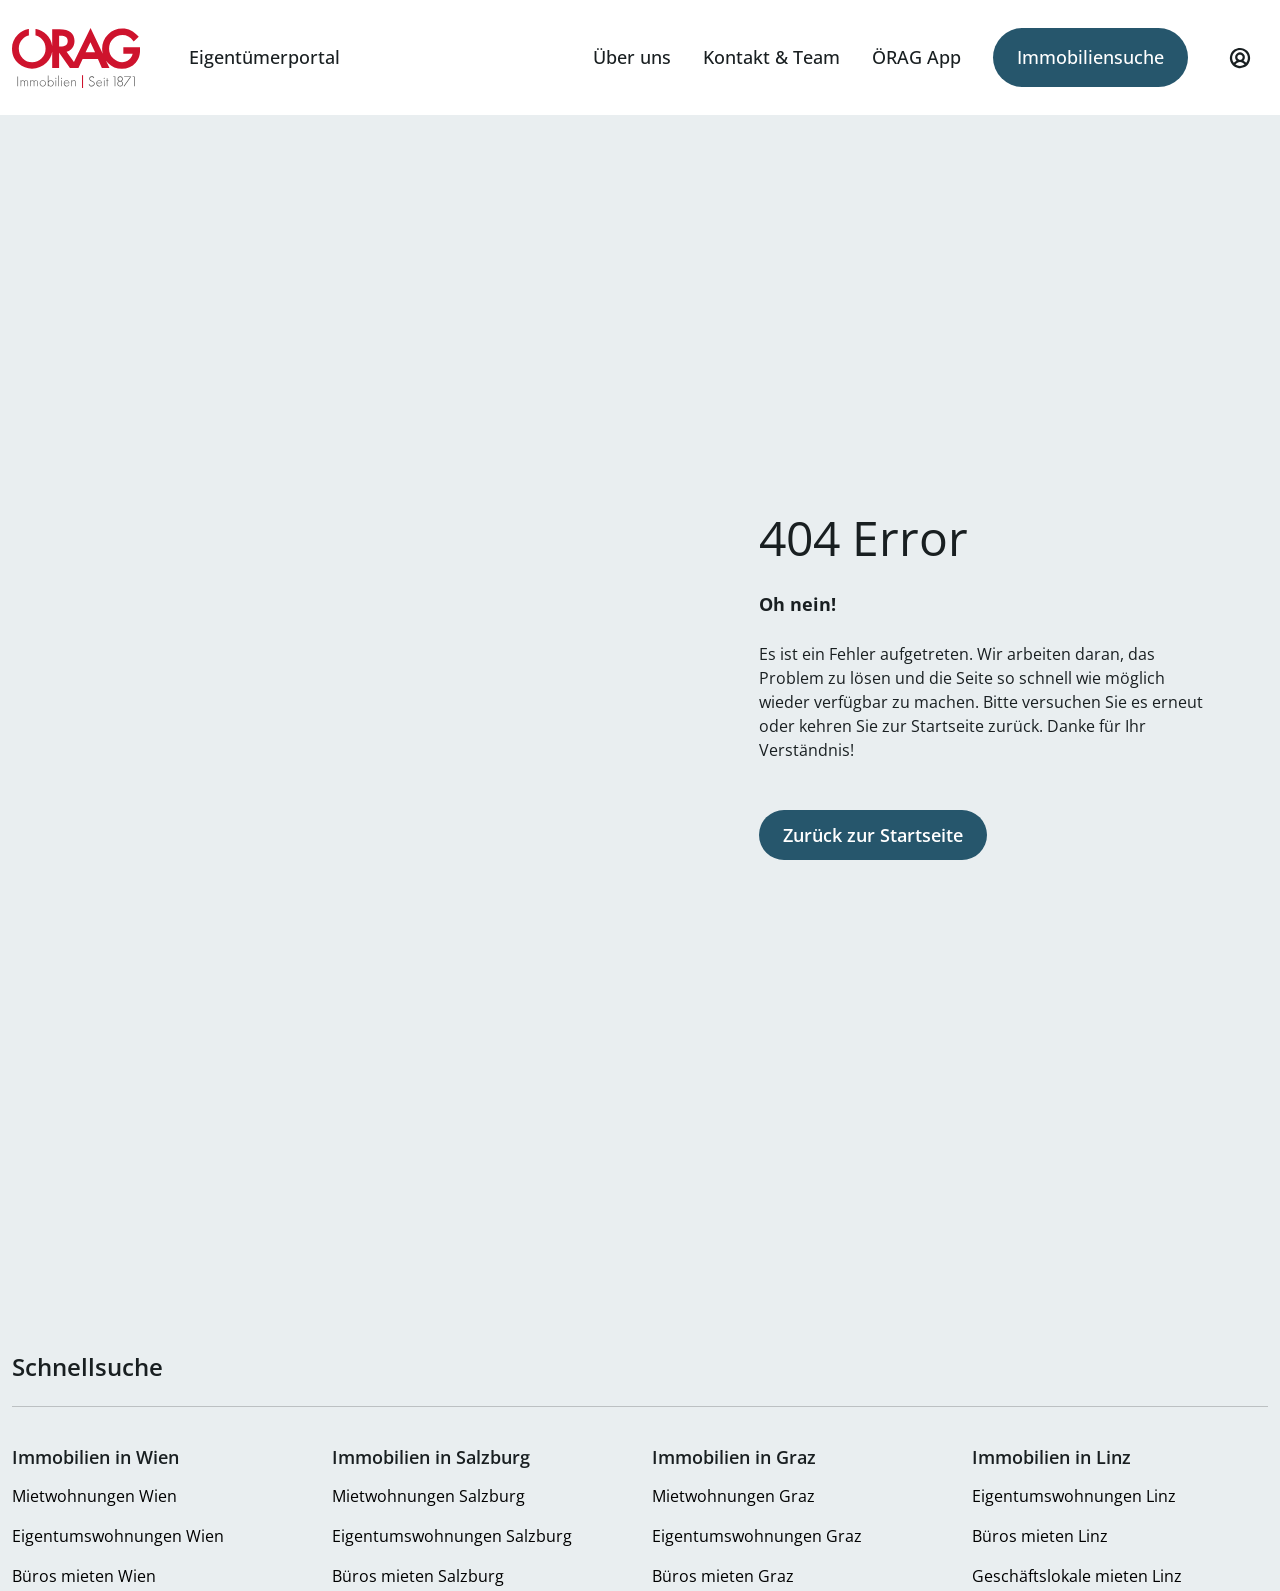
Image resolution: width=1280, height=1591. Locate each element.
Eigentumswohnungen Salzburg (452, 1536)
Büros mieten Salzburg (418, 1576)
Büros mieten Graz (723, 1576)
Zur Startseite (76, 58)
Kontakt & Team (771, 57)
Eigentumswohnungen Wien (118, 1536)
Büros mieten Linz (1040, 1536)
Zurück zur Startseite (873, 835)
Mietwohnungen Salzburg (428, 1496)
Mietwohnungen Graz (733, 1496)
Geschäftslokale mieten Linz (1077, 1576)
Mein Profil (1240, 67)
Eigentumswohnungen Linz (1074, 1496)
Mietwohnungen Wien (94, 1496)
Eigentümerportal (264, 57)
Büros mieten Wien (84, 1576)
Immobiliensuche (1090, 57)
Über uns (632, 57)
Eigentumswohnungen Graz (757, 1536)
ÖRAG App (916, 57)
